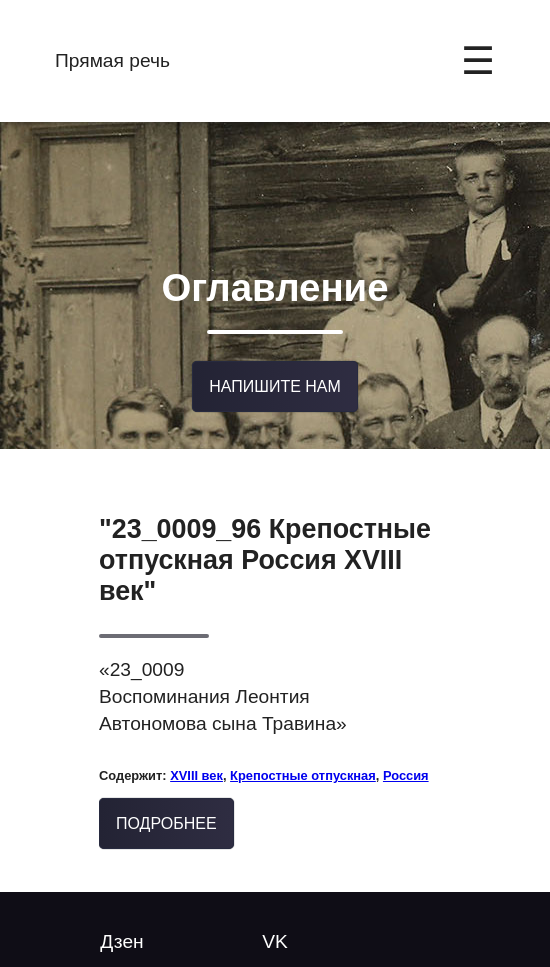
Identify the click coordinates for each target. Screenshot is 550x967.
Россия (406, 764)
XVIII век (196, 764)
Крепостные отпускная (303, 764)
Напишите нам (275, 376)
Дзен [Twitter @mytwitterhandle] (121, 930)
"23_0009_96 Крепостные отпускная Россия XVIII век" (265, 549)
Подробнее (166, 813)
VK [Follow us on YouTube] (275, 930)
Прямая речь (112, 60)
